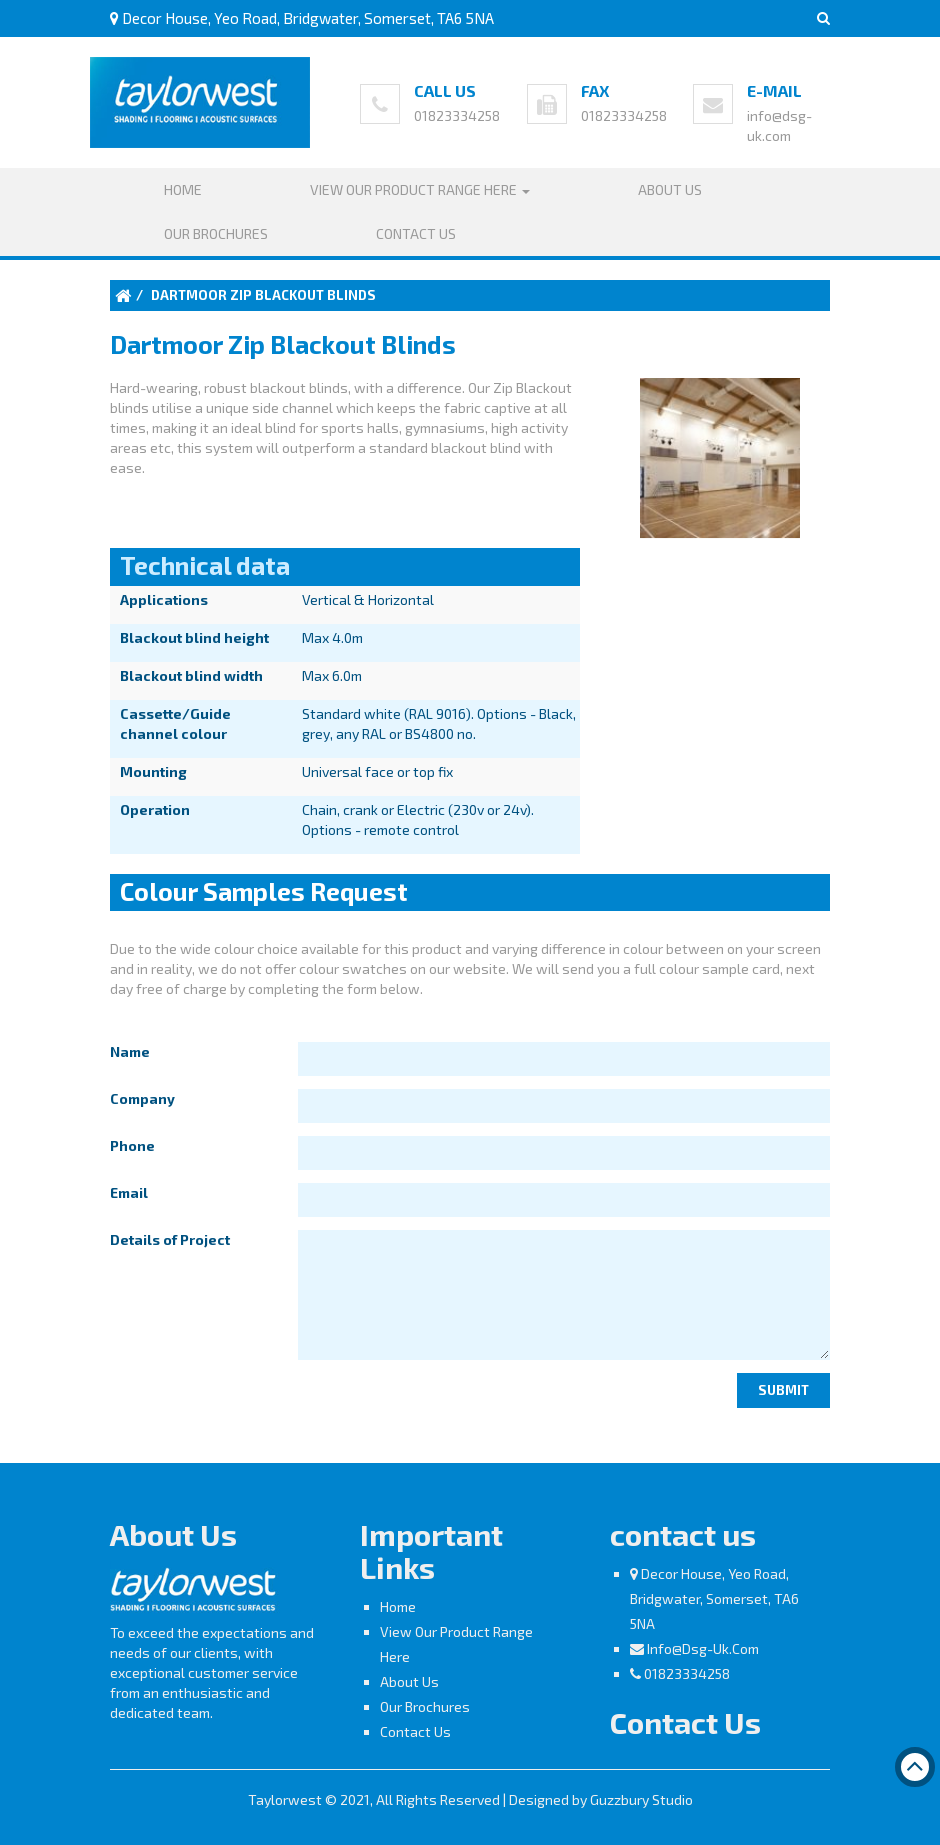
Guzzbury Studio (641, 1799)
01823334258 (457, 115)
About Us (670, 189)
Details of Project (170, 1239)
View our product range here (420, 189)
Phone (132, 1145)
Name (130, 1051)
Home (183, 189)
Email (129, 1192)
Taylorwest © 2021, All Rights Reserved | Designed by (419, 1799)
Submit (783, 1390)
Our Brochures (216, 233)
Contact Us (416, 233)
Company (142, 1098)
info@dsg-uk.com (703, 1648)
